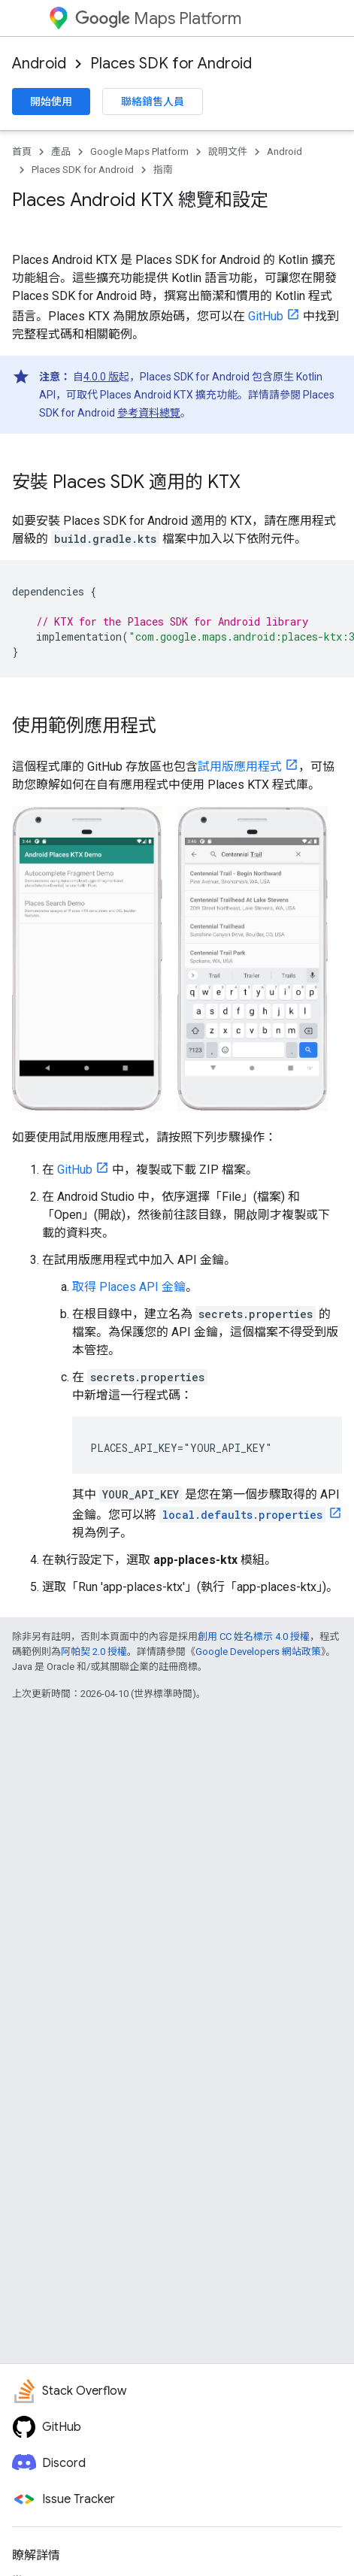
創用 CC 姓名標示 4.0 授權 (254, 1636)
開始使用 (51, 101)
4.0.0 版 (101, 377)
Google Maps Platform (139, 151)
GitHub (265, 316)
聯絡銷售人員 (152, 101)
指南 (163, 169)
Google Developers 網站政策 (258, 1651)
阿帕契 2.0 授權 (94, 1651)
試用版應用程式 (240, 766)
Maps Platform (158, 18)
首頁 (22, 151)
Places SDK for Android (171, 63)
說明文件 (227, 151)
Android (39, 63)
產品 (61, 151)
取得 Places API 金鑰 (129, 1287)
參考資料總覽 (148, 413)
